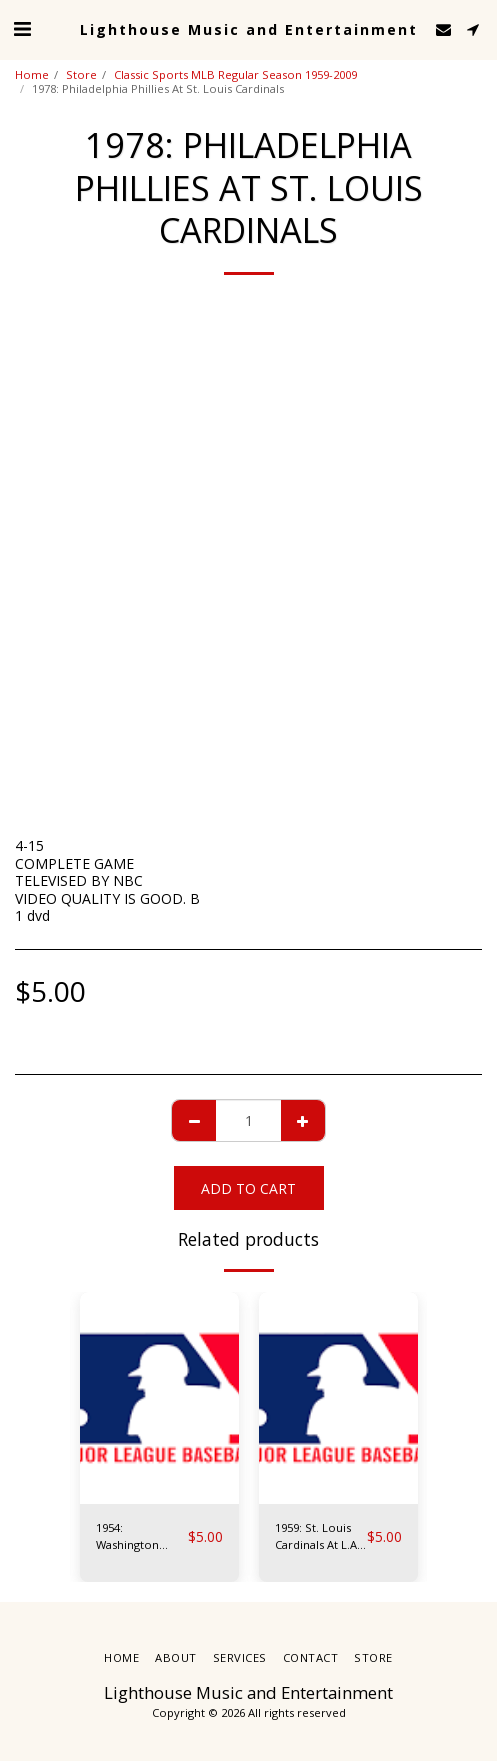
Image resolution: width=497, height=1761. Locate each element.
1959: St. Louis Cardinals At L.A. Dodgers (317, 1537)
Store (81, 74)
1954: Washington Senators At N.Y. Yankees (139, 1537)
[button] (22, 28)
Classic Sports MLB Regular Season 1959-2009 (235, 74)
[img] (159, 1398)
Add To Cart (248, 1188)
